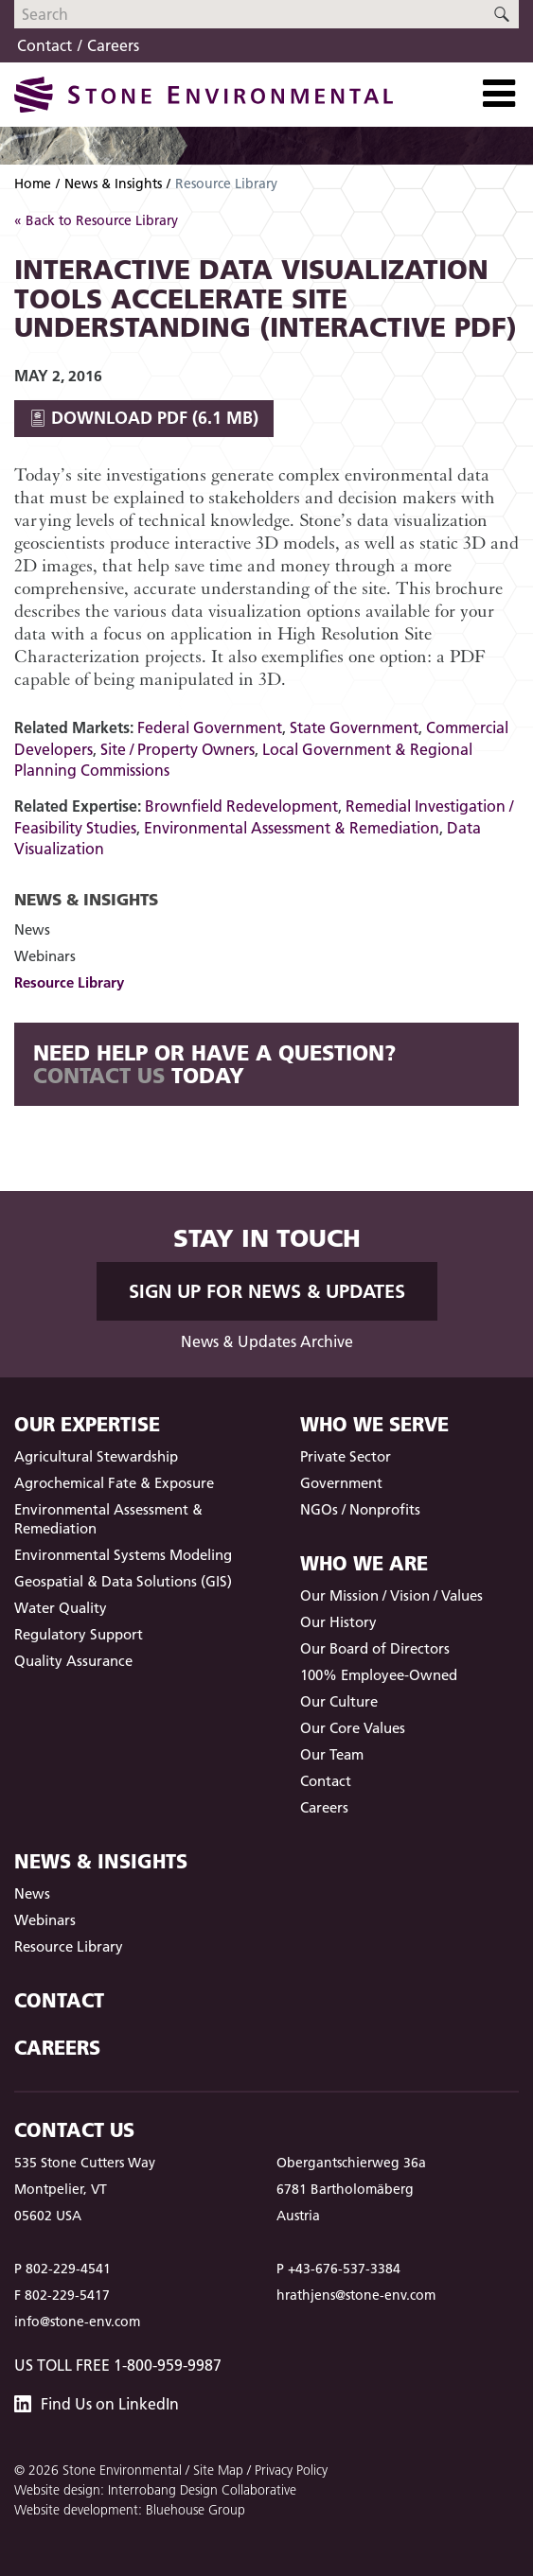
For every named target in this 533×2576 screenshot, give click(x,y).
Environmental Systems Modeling (123, 1555)
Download (143, 418)
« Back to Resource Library (96, 220)
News (32, 929)
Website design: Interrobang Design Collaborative (155, 2489)
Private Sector (345, 1456)
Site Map (218, 2470)
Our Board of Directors (375, 1648)
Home (32, 183)
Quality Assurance (73, 1661)
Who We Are (364, 1563)
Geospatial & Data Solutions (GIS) (123, 1581)
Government (341, 1483)
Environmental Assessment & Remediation (291, 827)
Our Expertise (87, 1424)
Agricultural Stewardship (96, 1456)
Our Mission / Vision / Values (391, 1595)
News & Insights (113, 183)
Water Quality (60, 1608)
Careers (113, 45)
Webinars (45, 956)
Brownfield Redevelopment (241, 806)
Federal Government (209, 727)
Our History (338, 1622)
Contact (44, 45)
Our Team (332, 1754)
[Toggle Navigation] (499, 93)
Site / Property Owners (177, 749)
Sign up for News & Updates (267, 1291)
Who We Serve (374, 1424)
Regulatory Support (78, 1634)
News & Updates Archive (267, 1341)
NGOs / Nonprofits (360, 1509)
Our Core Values (352, 1728)
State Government (354, 727)
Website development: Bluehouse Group (129, 2509)
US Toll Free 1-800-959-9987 (118, 2365)
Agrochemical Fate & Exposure (114, 1483)
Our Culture (339, 1701)
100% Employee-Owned (378, 1675)
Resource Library (69, 982)
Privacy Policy (291, 2470)
